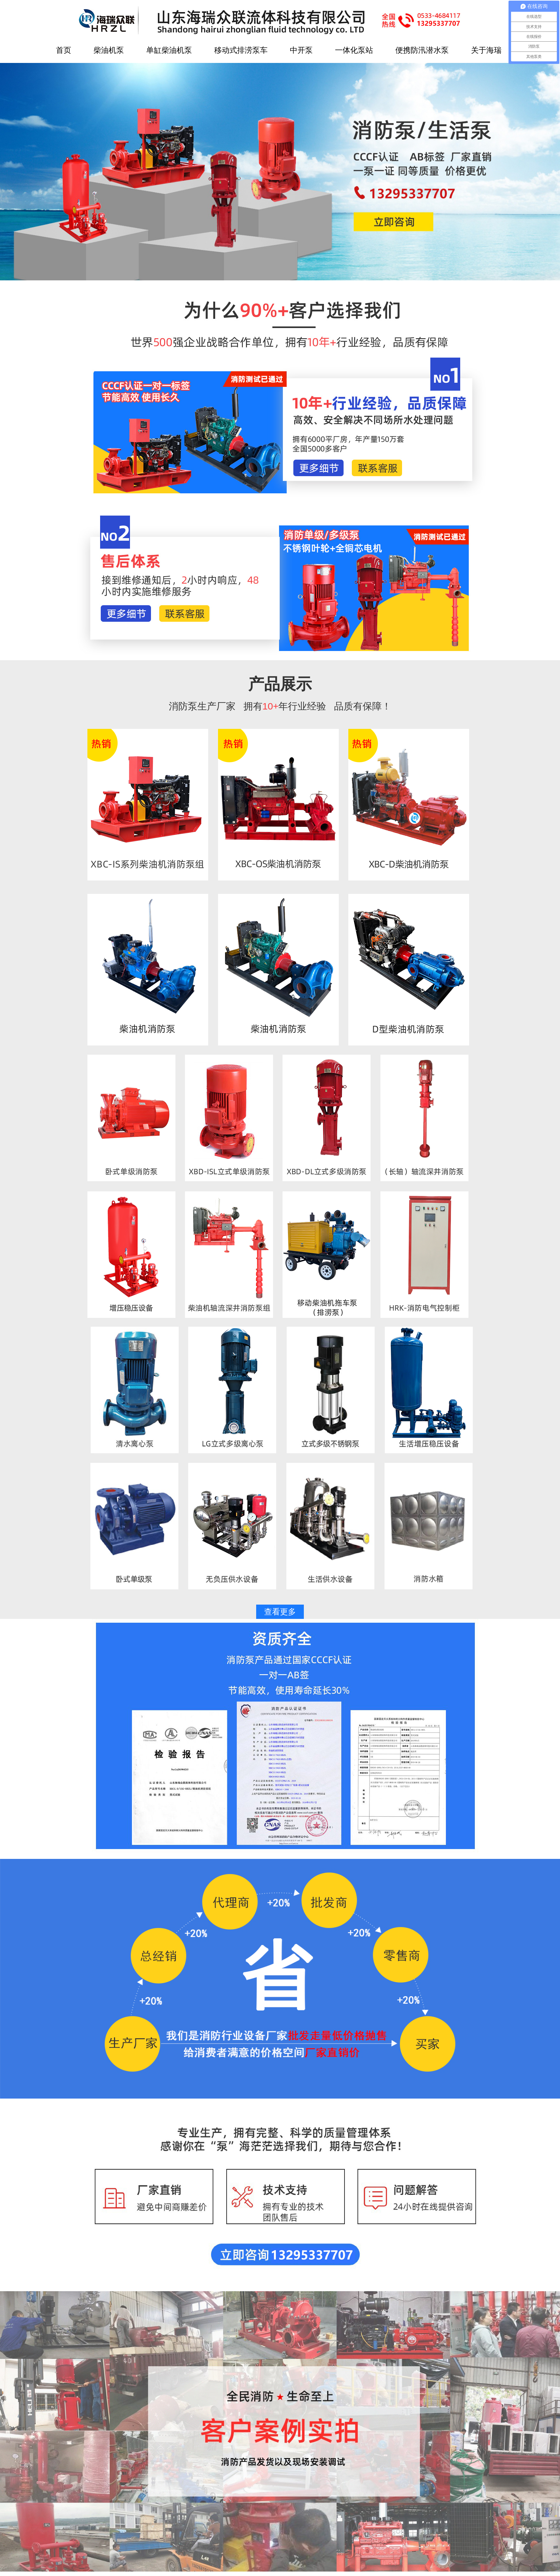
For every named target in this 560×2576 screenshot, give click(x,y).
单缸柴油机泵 (169, 50)
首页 (63, 50)
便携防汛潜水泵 (422, 50)
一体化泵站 (354, 50)
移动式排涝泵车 (241, 50)
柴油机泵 (108, 50)
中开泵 (301, 50)
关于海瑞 (486, 50)
